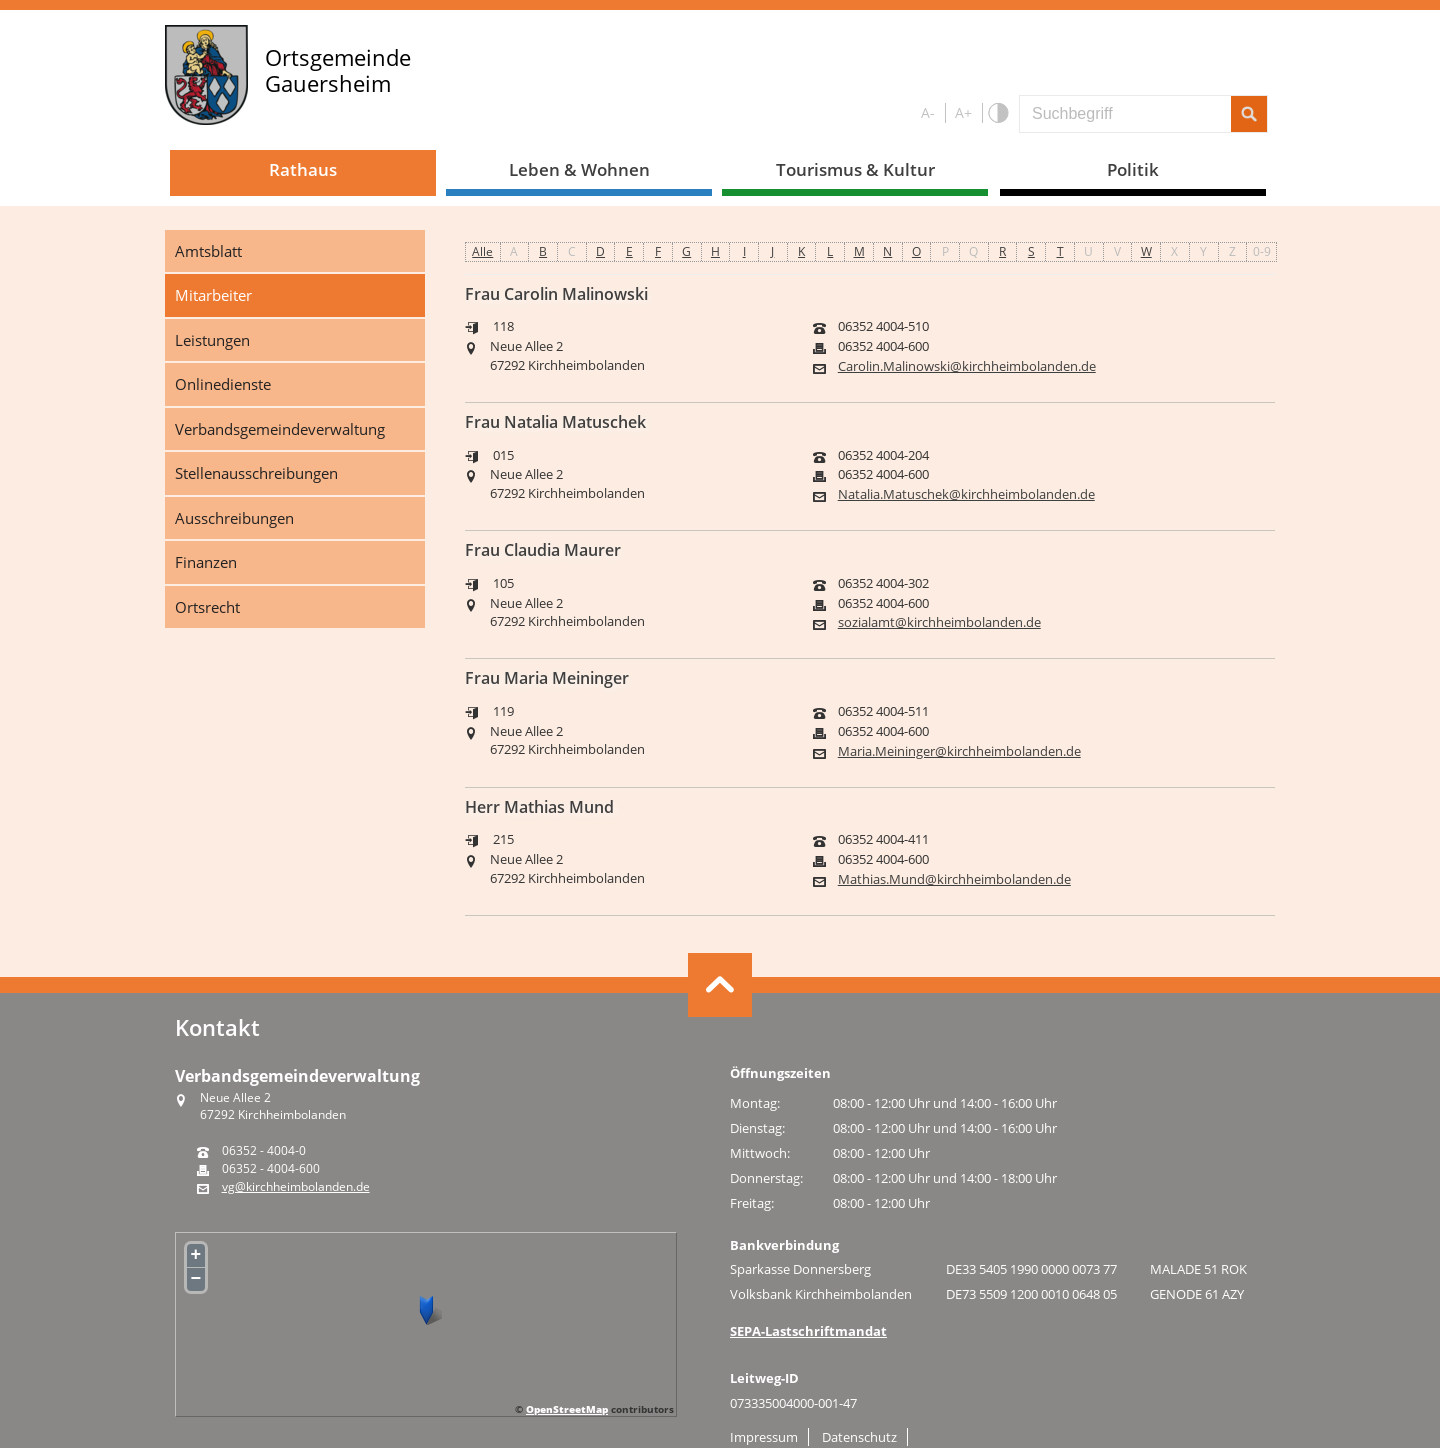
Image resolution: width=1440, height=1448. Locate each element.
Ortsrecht (207, 607)
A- (928, 112)
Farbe (997, 113)
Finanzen (206, 562)
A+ (963, 112)
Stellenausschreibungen (256, 473)
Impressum (764, 1437)
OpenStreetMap (567, 1409)
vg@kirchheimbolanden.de (296, 1187)
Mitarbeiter (213, 295)
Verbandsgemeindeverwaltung (280, 429)
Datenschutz (859, 1437)
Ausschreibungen (234, 518)
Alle (482, 251)
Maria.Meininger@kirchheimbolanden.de (959, 751)
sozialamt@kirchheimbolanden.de (939, 622)
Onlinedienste (223, 384)
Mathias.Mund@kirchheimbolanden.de (954, 879)
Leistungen (212, 340)
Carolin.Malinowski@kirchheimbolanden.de (967, 366)
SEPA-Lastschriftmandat (808, 1331)
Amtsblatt (208, 251)
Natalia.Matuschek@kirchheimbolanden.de (966, 494)
